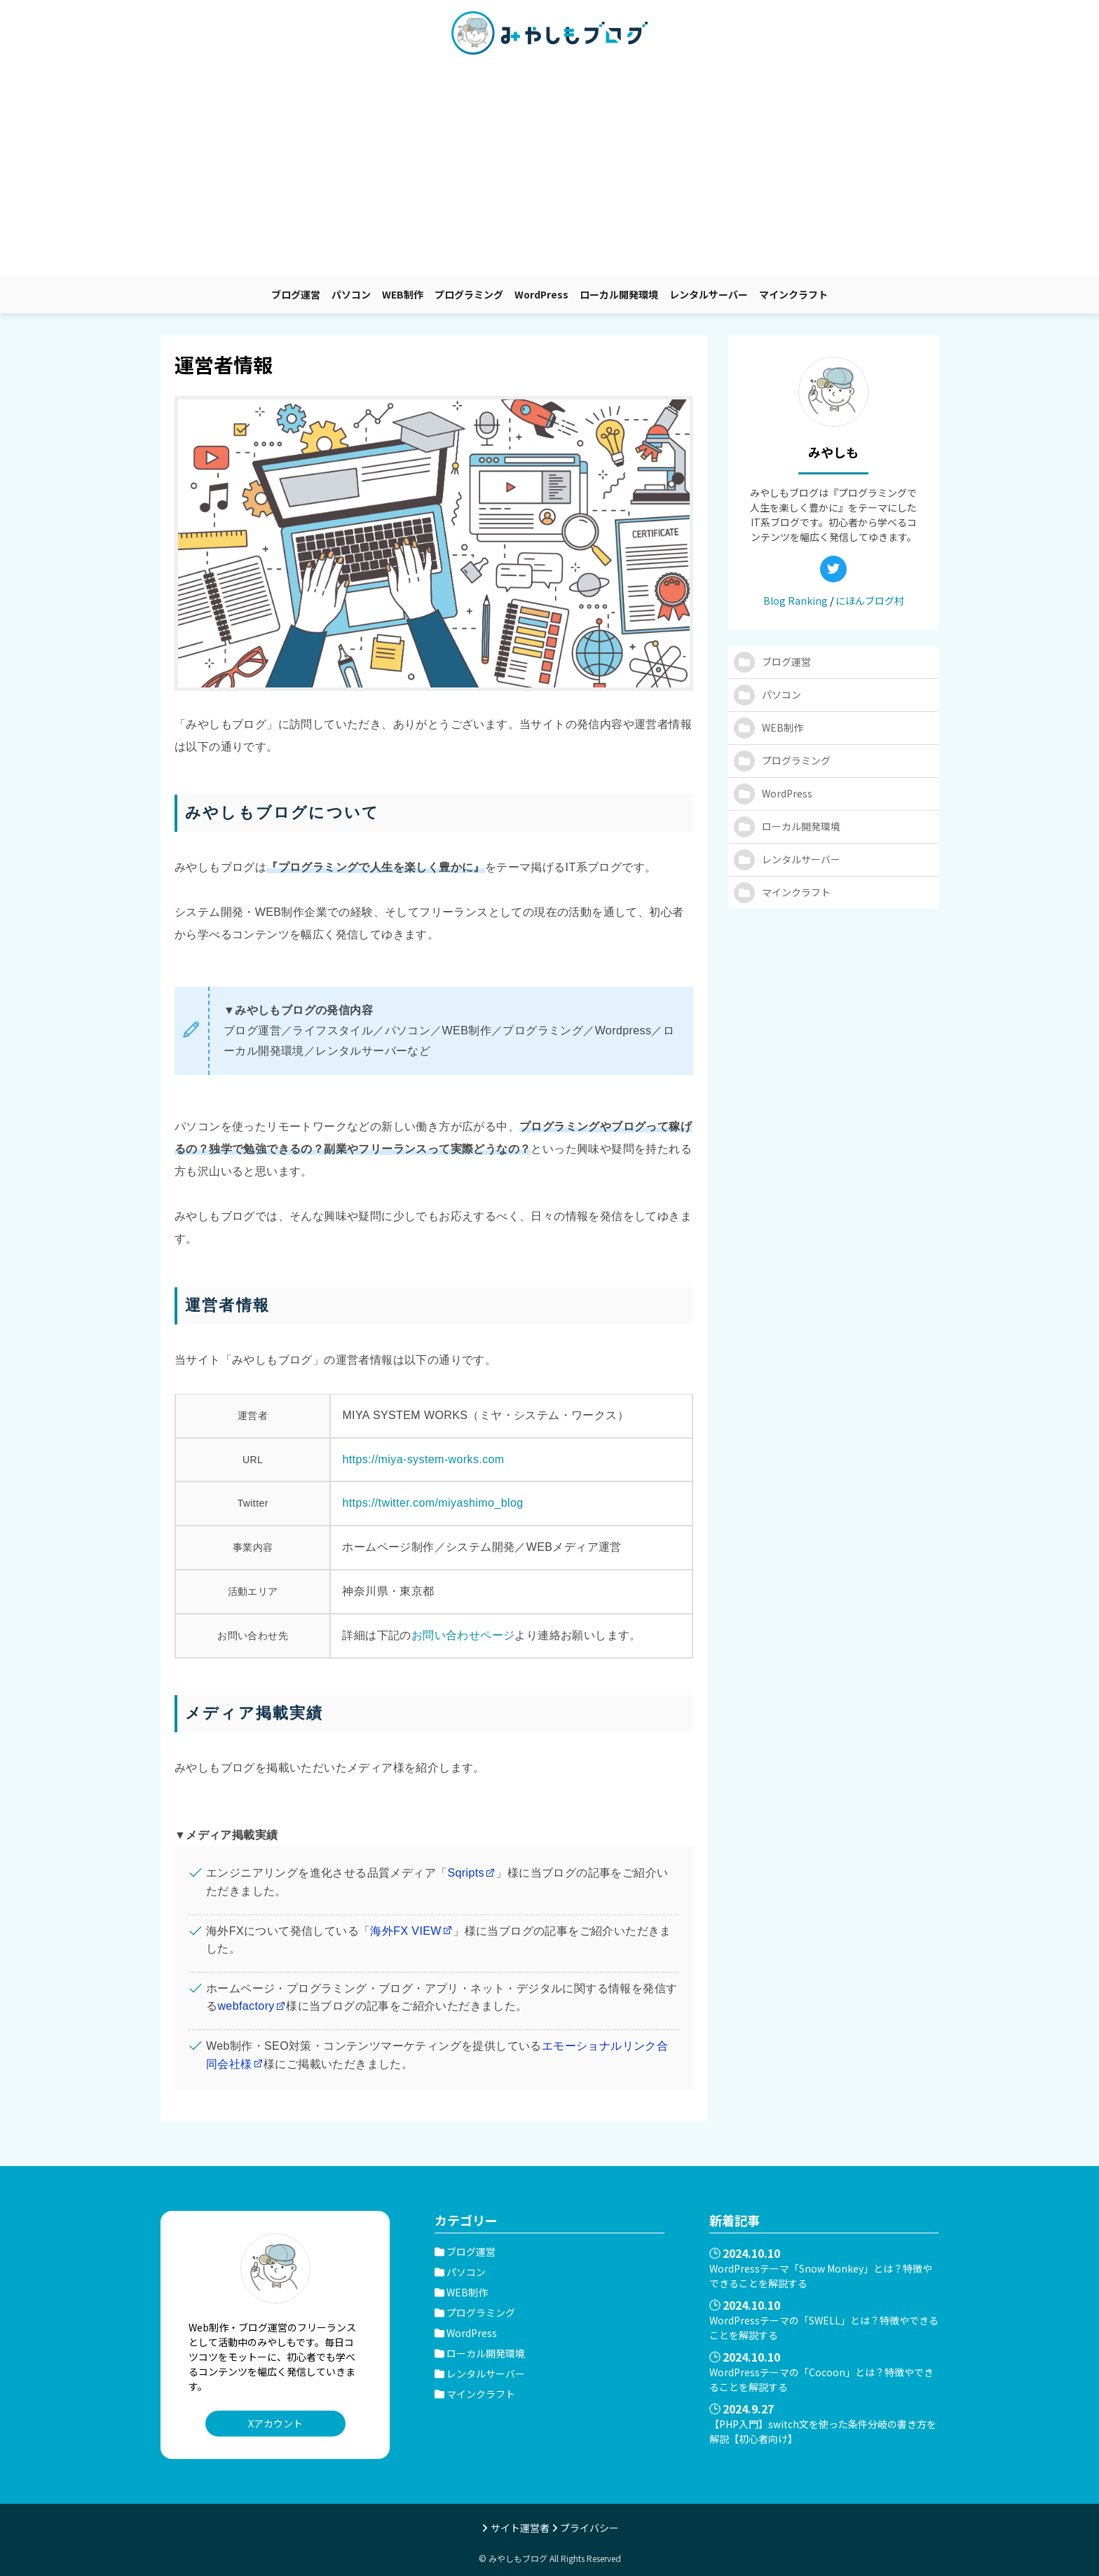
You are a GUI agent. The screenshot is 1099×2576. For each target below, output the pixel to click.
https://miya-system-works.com (423, 1459)
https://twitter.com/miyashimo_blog (432, 1503)
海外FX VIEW (405, 1931)
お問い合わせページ (463, 1635)
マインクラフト (793, 294)
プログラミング (469, 294)
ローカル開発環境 (619, 294)
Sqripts (465, 1873)
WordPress (541, 294)
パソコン (351, 294)
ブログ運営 (295, 294)
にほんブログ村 (869, 601)
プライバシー (589, 2528)
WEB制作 (402, 294)
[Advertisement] (549, 171)
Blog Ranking (795, 601)
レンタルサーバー (708, 294)
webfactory (245, 2006)
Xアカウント (275, 2423)
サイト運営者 (520, 2528)
